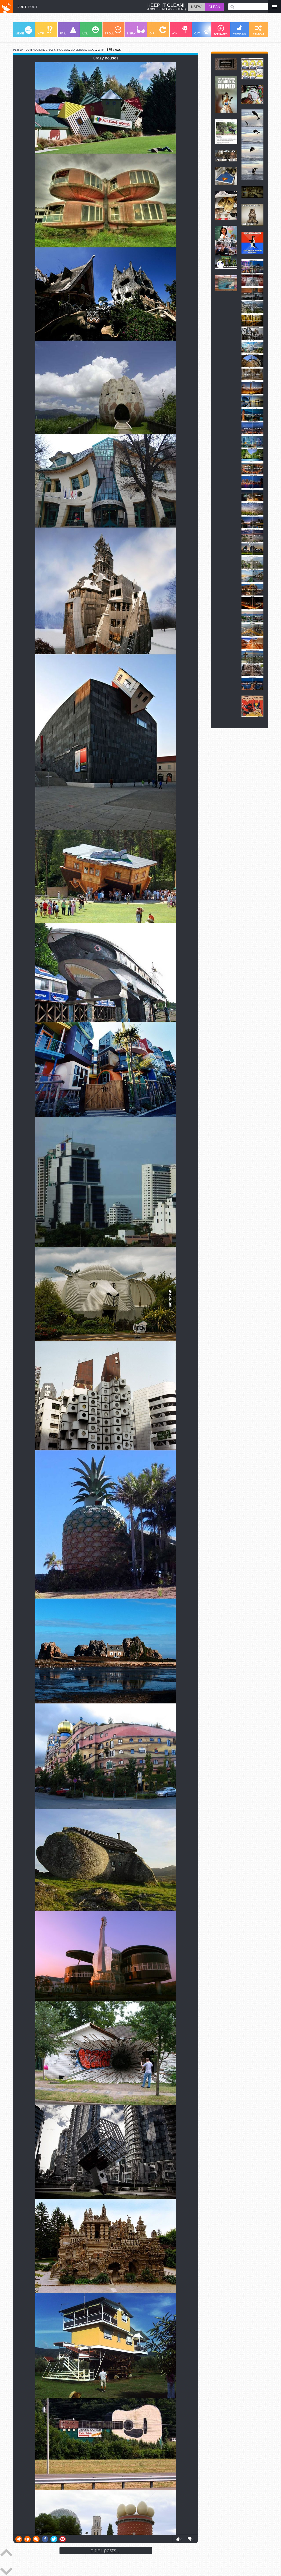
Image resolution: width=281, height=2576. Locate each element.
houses (63, 49)
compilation (34, 49)
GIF (158, 30)
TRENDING (239, 30)
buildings (78, 49)
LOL (90, 30)
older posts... (105, 2550)
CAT (203, 30)
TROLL (113, 30)
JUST (28, 7)
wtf (101, 49)
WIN (180, 30)
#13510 (18, 49)
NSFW (136, 30)
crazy (50, 49)
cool (92, 49)
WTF (45, 30)
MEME (23, 30)
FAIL (68, 30)
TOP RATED (221, 30)
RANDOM (258, 30)
